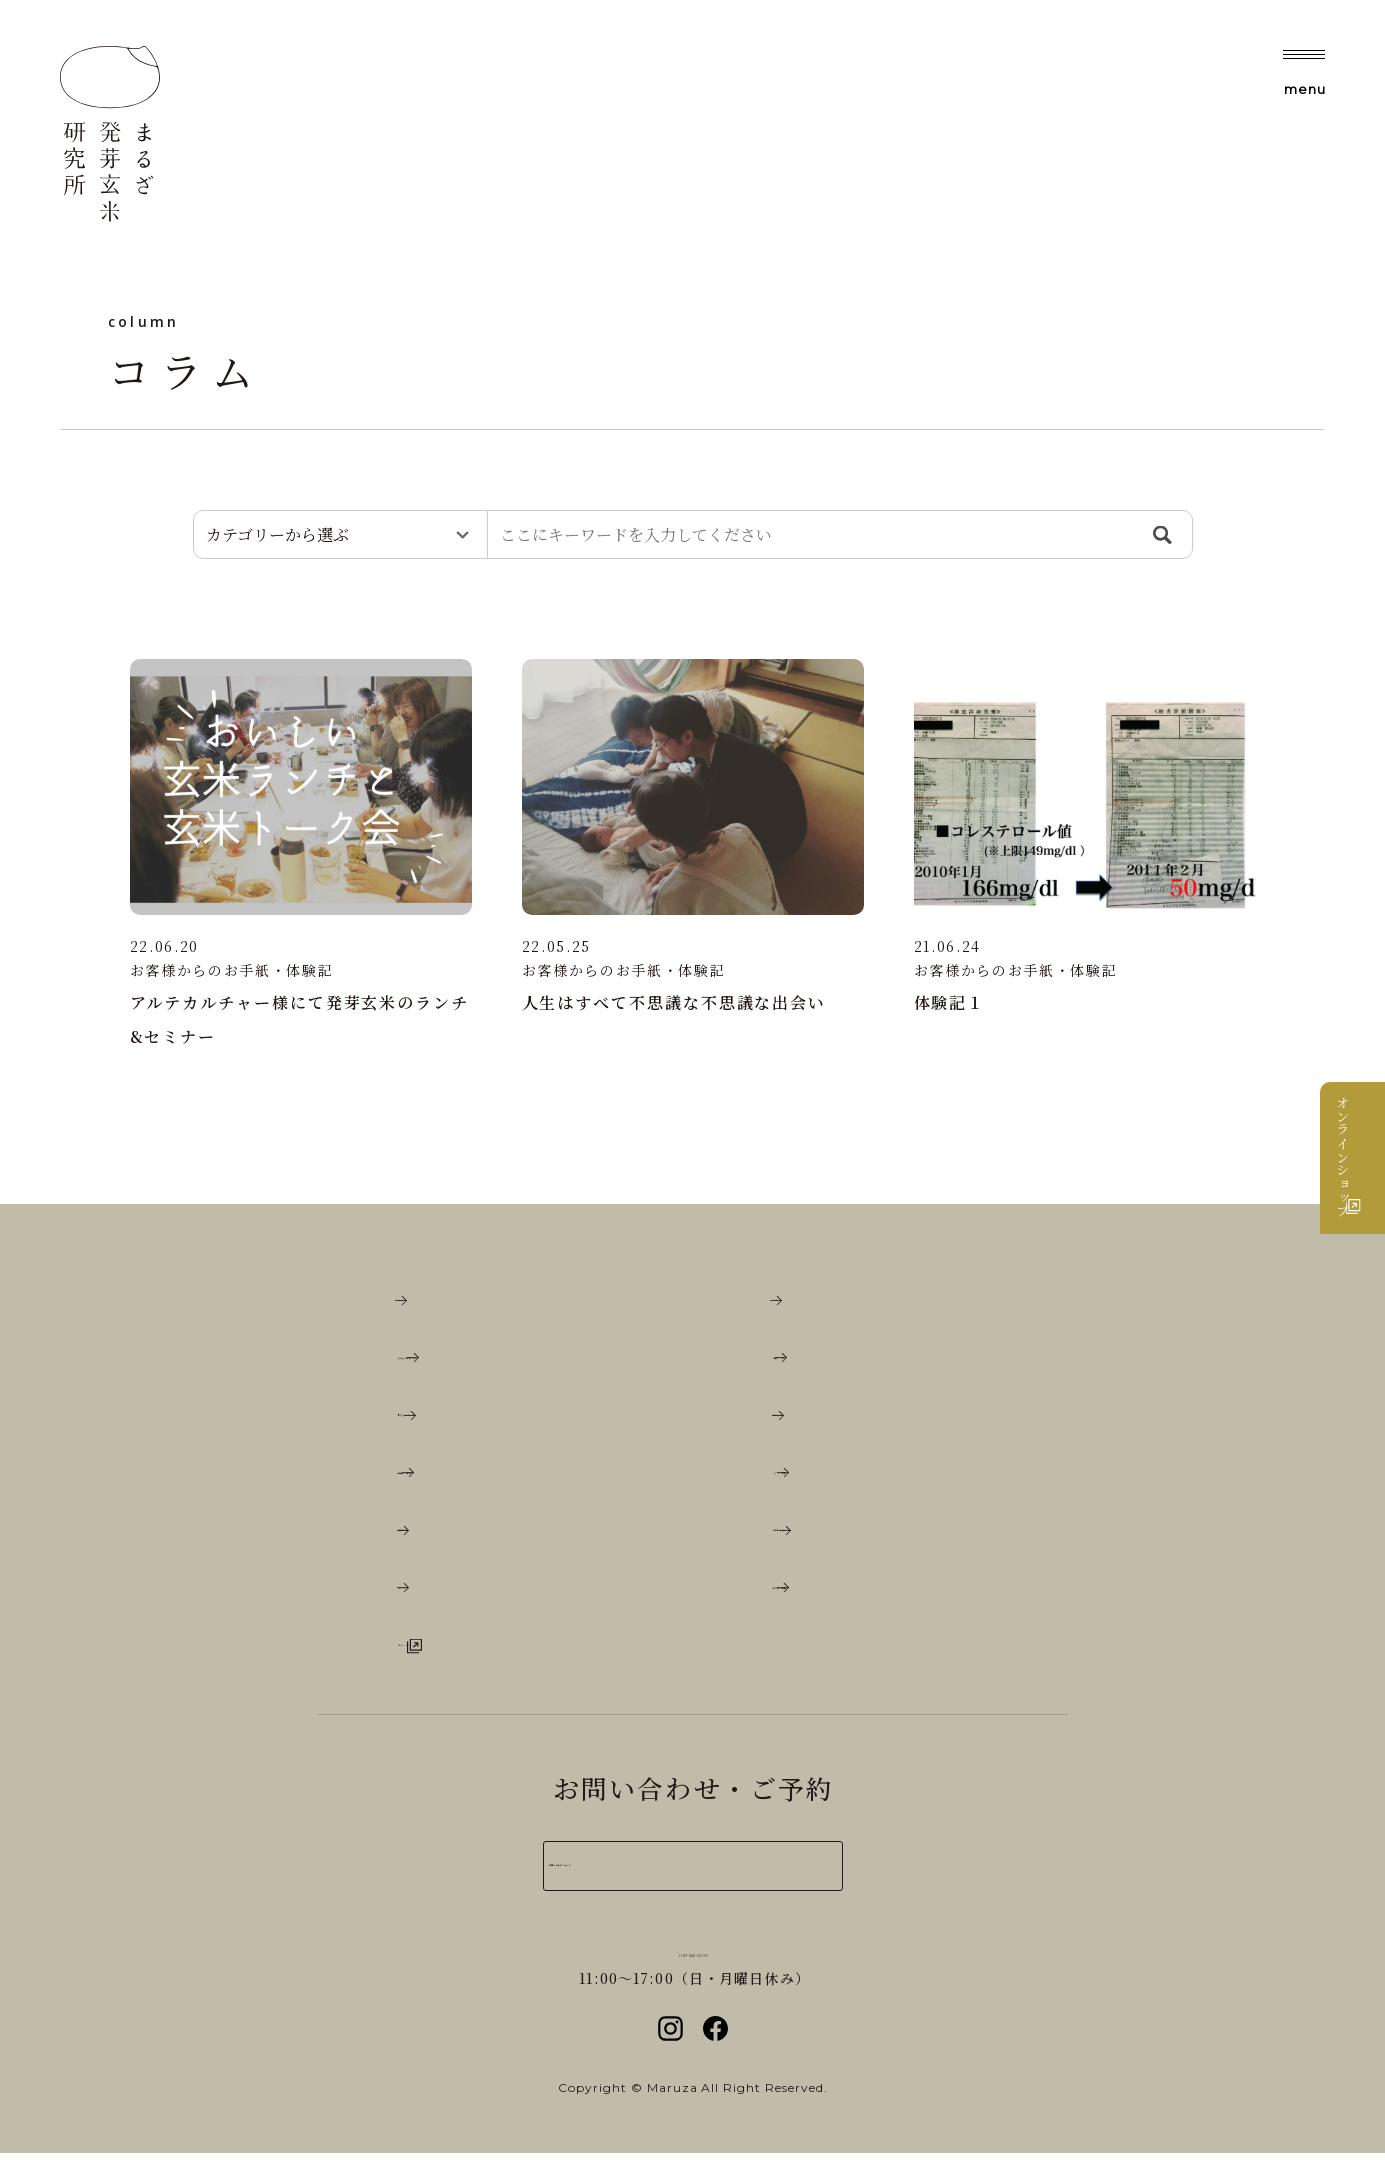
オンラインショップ (1361, 1177)
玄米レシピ (820, 1362)
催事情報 (436, 1535)
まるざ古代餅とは (474, 1362)
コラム (801, 1305)
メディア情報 (829, 1477)
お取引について (839, 1535)
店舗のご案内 (455, 1477)
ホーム (426, 1305)
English (437, 1593)
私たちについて (464, 1420)
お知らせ (811, 1420)
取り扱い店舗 (830, 1593)
